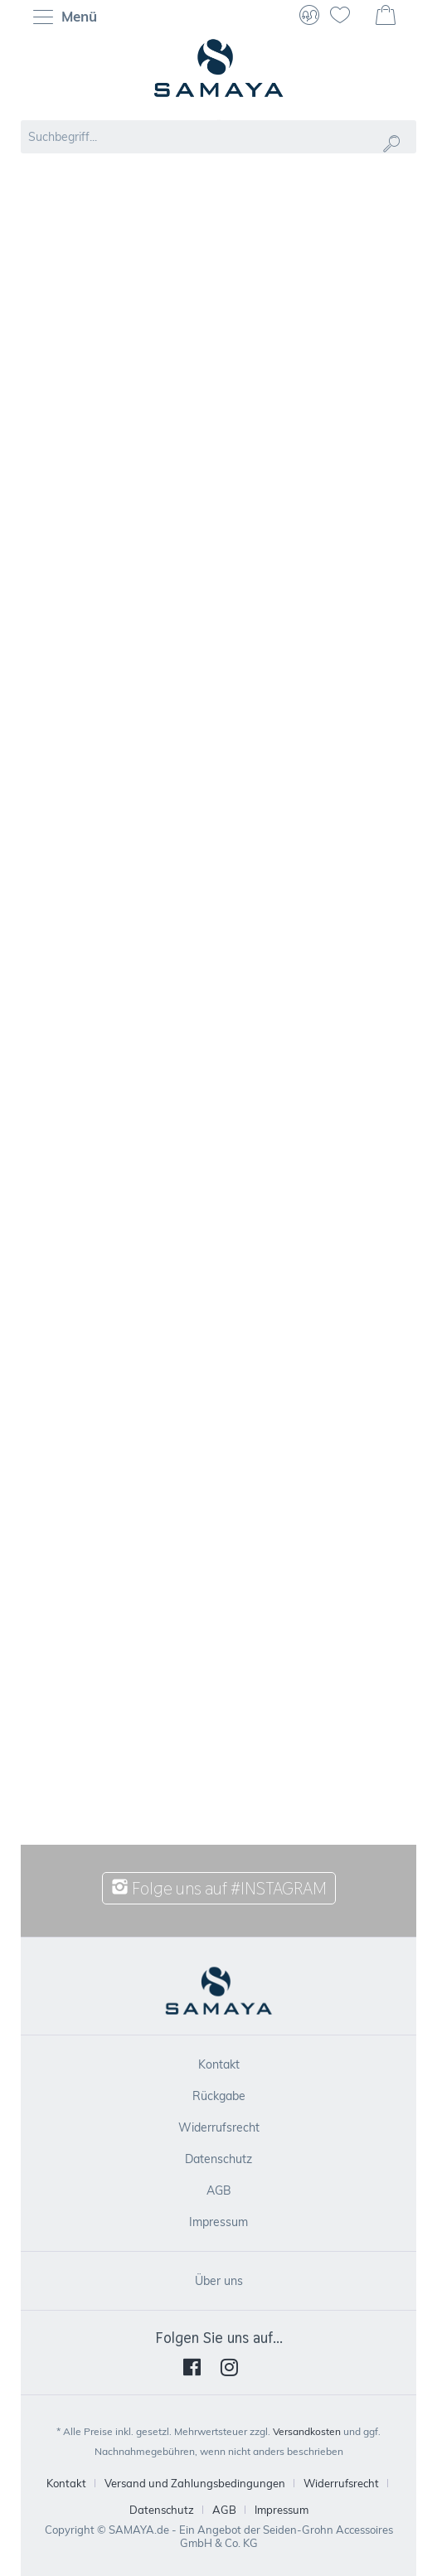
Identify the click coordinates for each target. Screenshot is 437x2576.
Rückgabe (218, 2095)
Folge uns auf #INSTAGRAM (219, 1888)
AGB (218, 2190)
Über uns (219, 2280)
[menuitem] (69, 16)
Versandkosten (307, 2431)
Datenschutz (218, 2159)
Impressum (218, 2222)
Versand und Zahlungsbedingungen (194, 2483)
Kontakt (219, 2064)
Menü (65, 17)
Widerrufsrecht (219, 2127)
